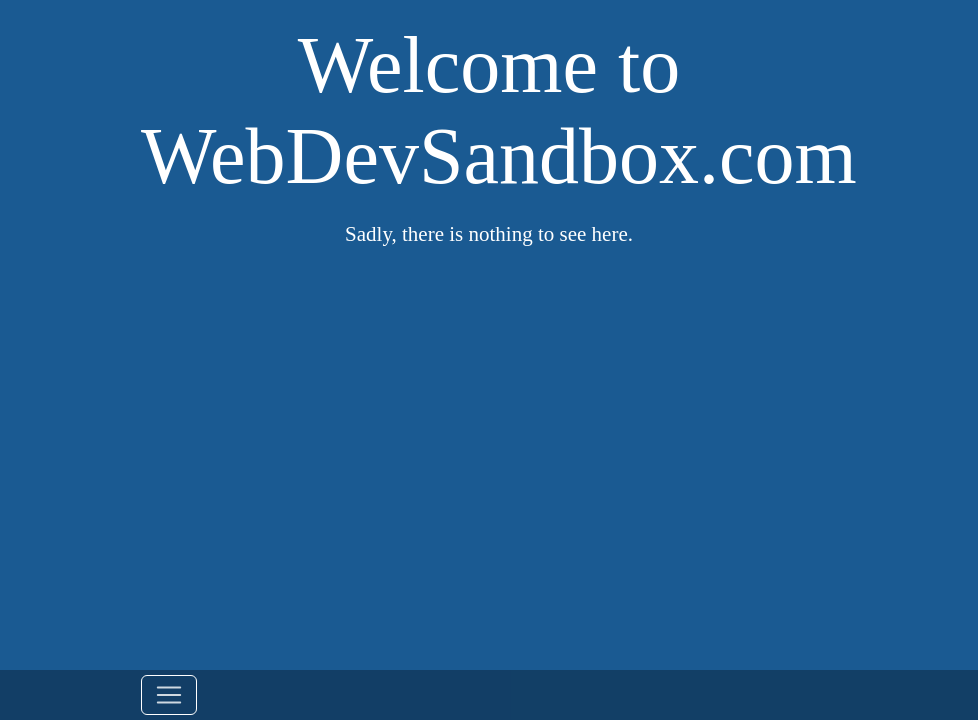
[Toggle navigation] (169, 695)
